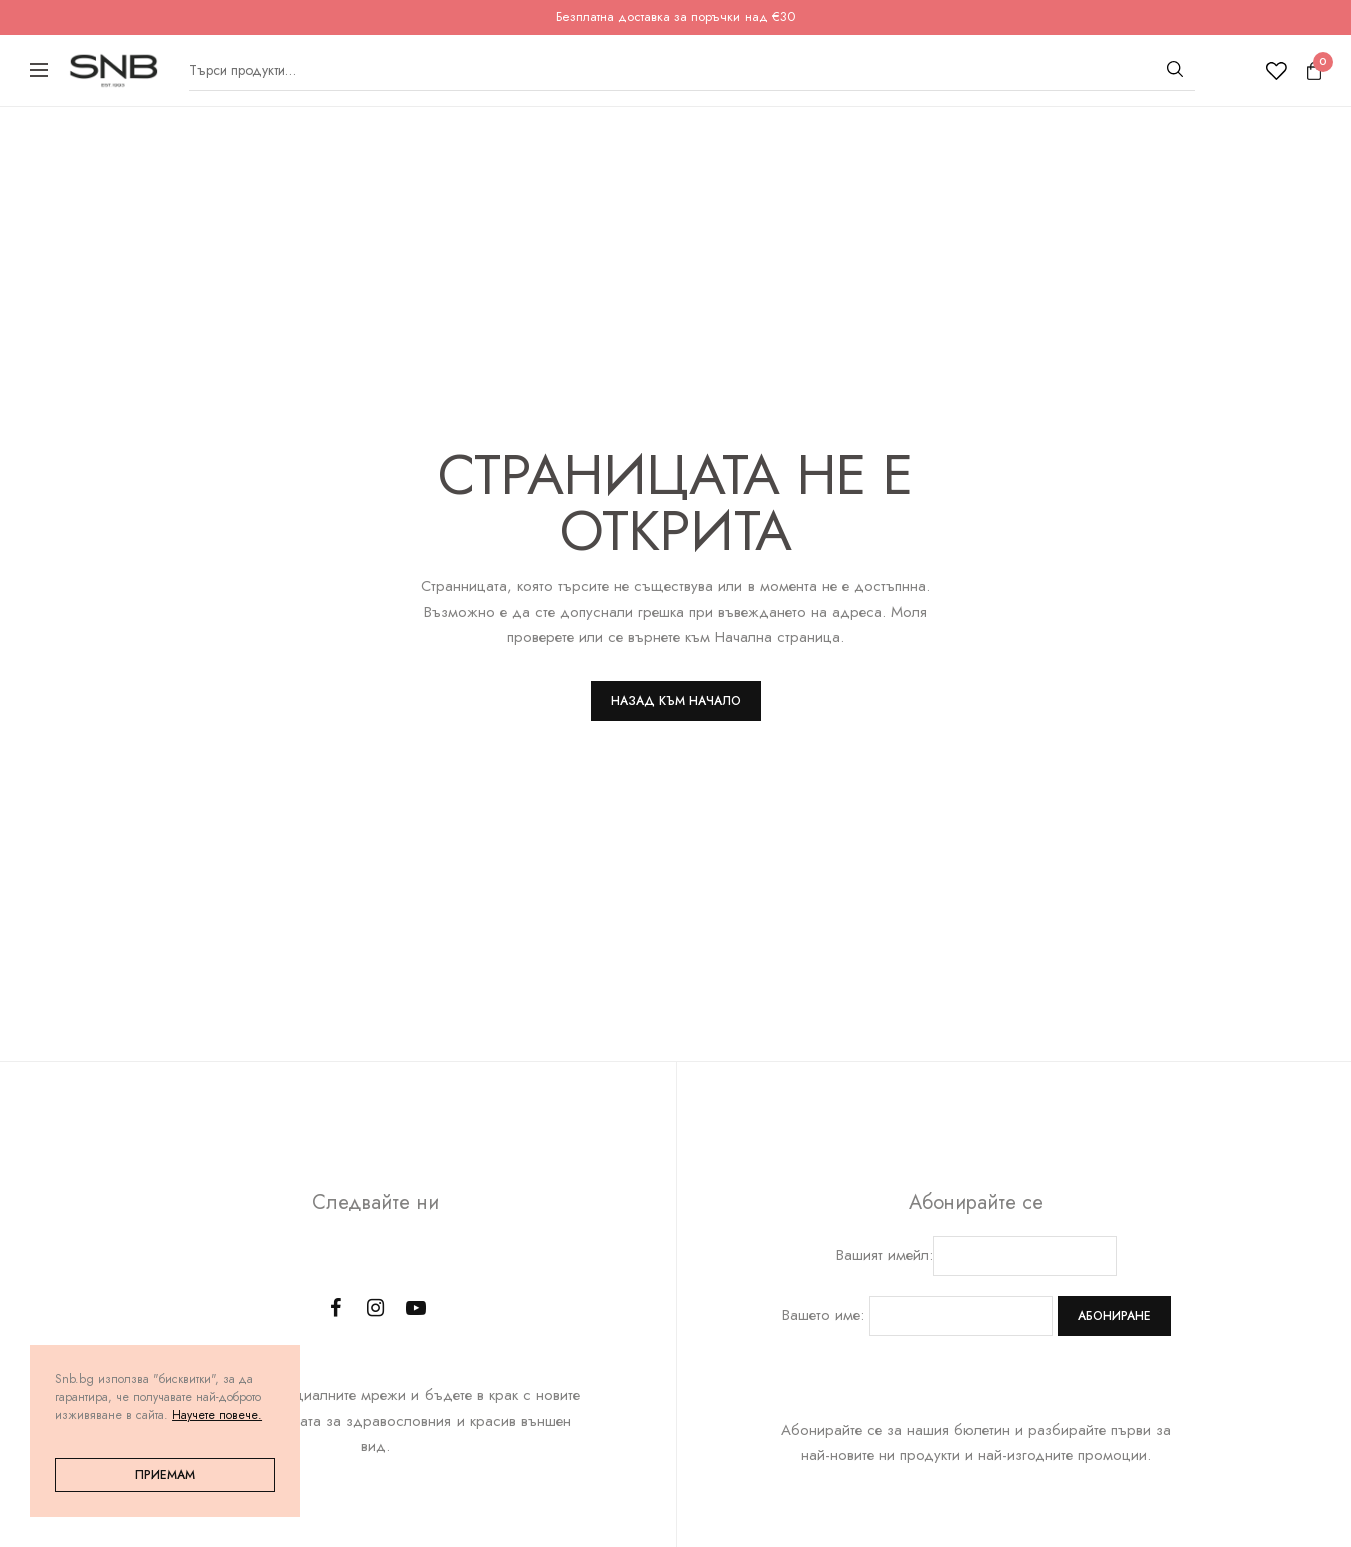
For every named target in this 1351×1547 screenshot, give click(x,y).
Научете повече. (217, 1415)
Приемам (165, 1475)
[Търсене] (1175, 69)
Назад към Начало (676, 701)
